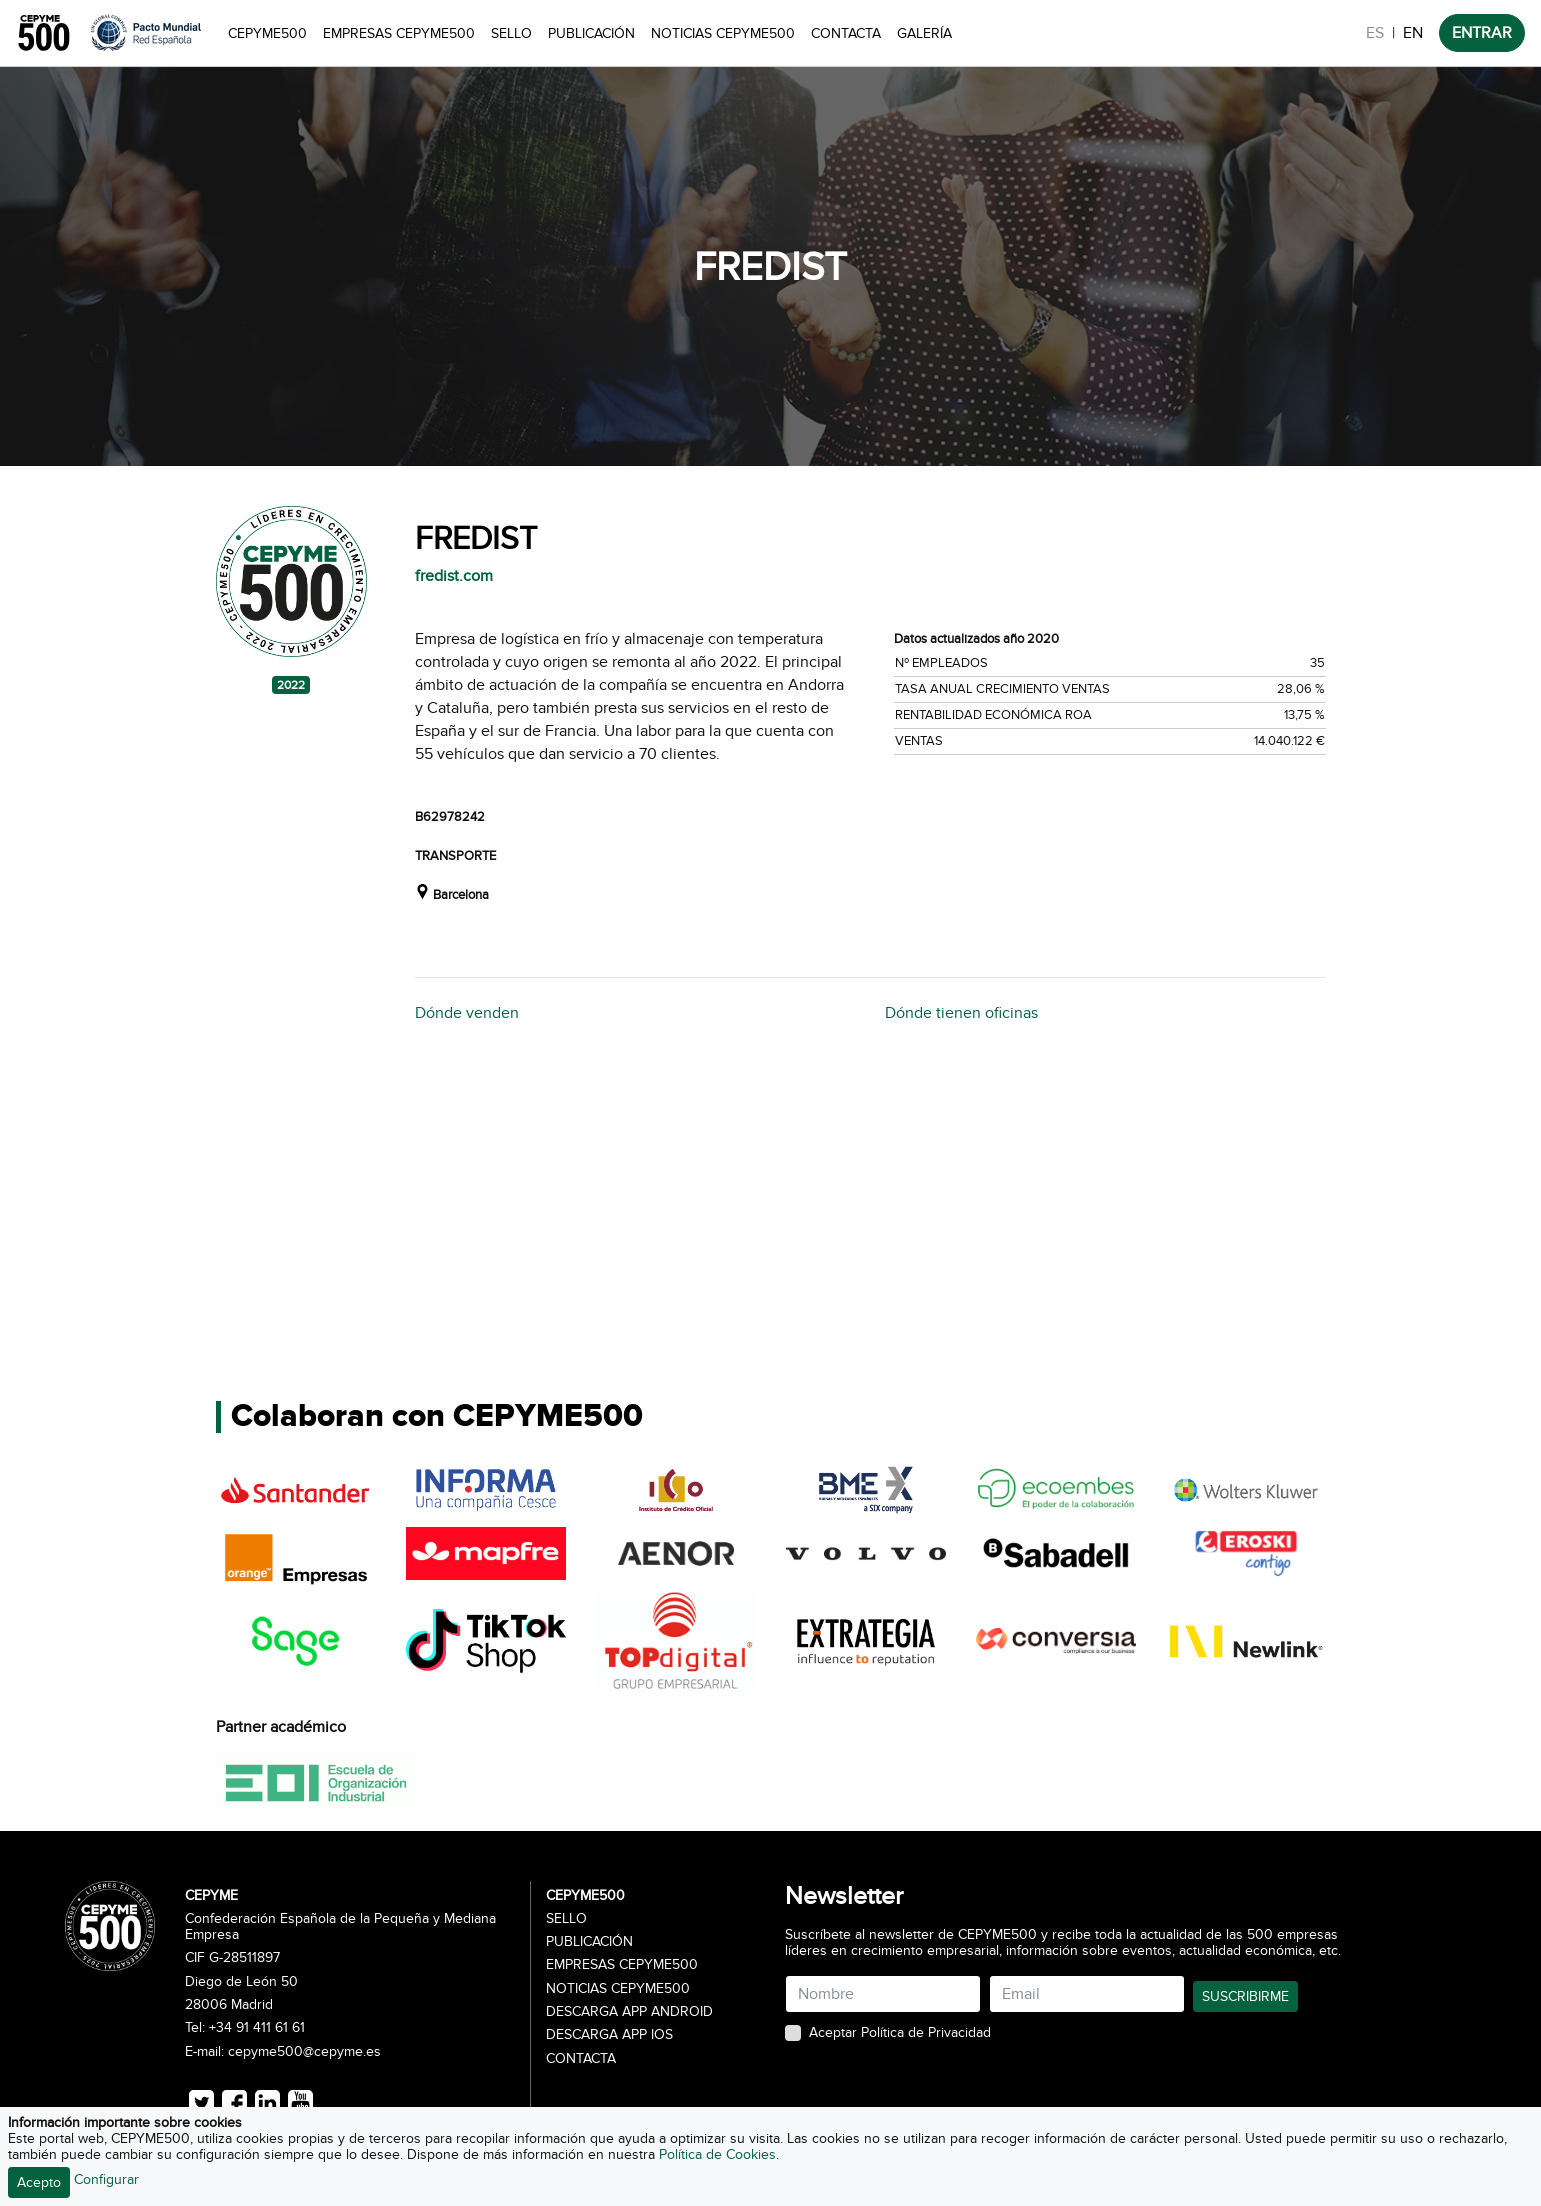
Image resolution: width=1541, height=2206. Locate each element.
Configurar (106, 2179)
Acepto (39, 2182)
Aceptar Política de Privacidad (900, 2033)
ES (1375, 33)
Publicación (591, 33)
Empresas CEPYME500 (399, 33)
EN (1413, 33)
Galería (924, 33)
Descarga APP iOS (609, 2035)
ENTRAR (1482, 33)
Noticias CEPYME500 (723, 33)
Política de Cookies (717, 2154)
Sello (511, 33)
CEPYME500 (267, 33)
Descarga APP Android (629, 2012)
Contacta (846, 33)
